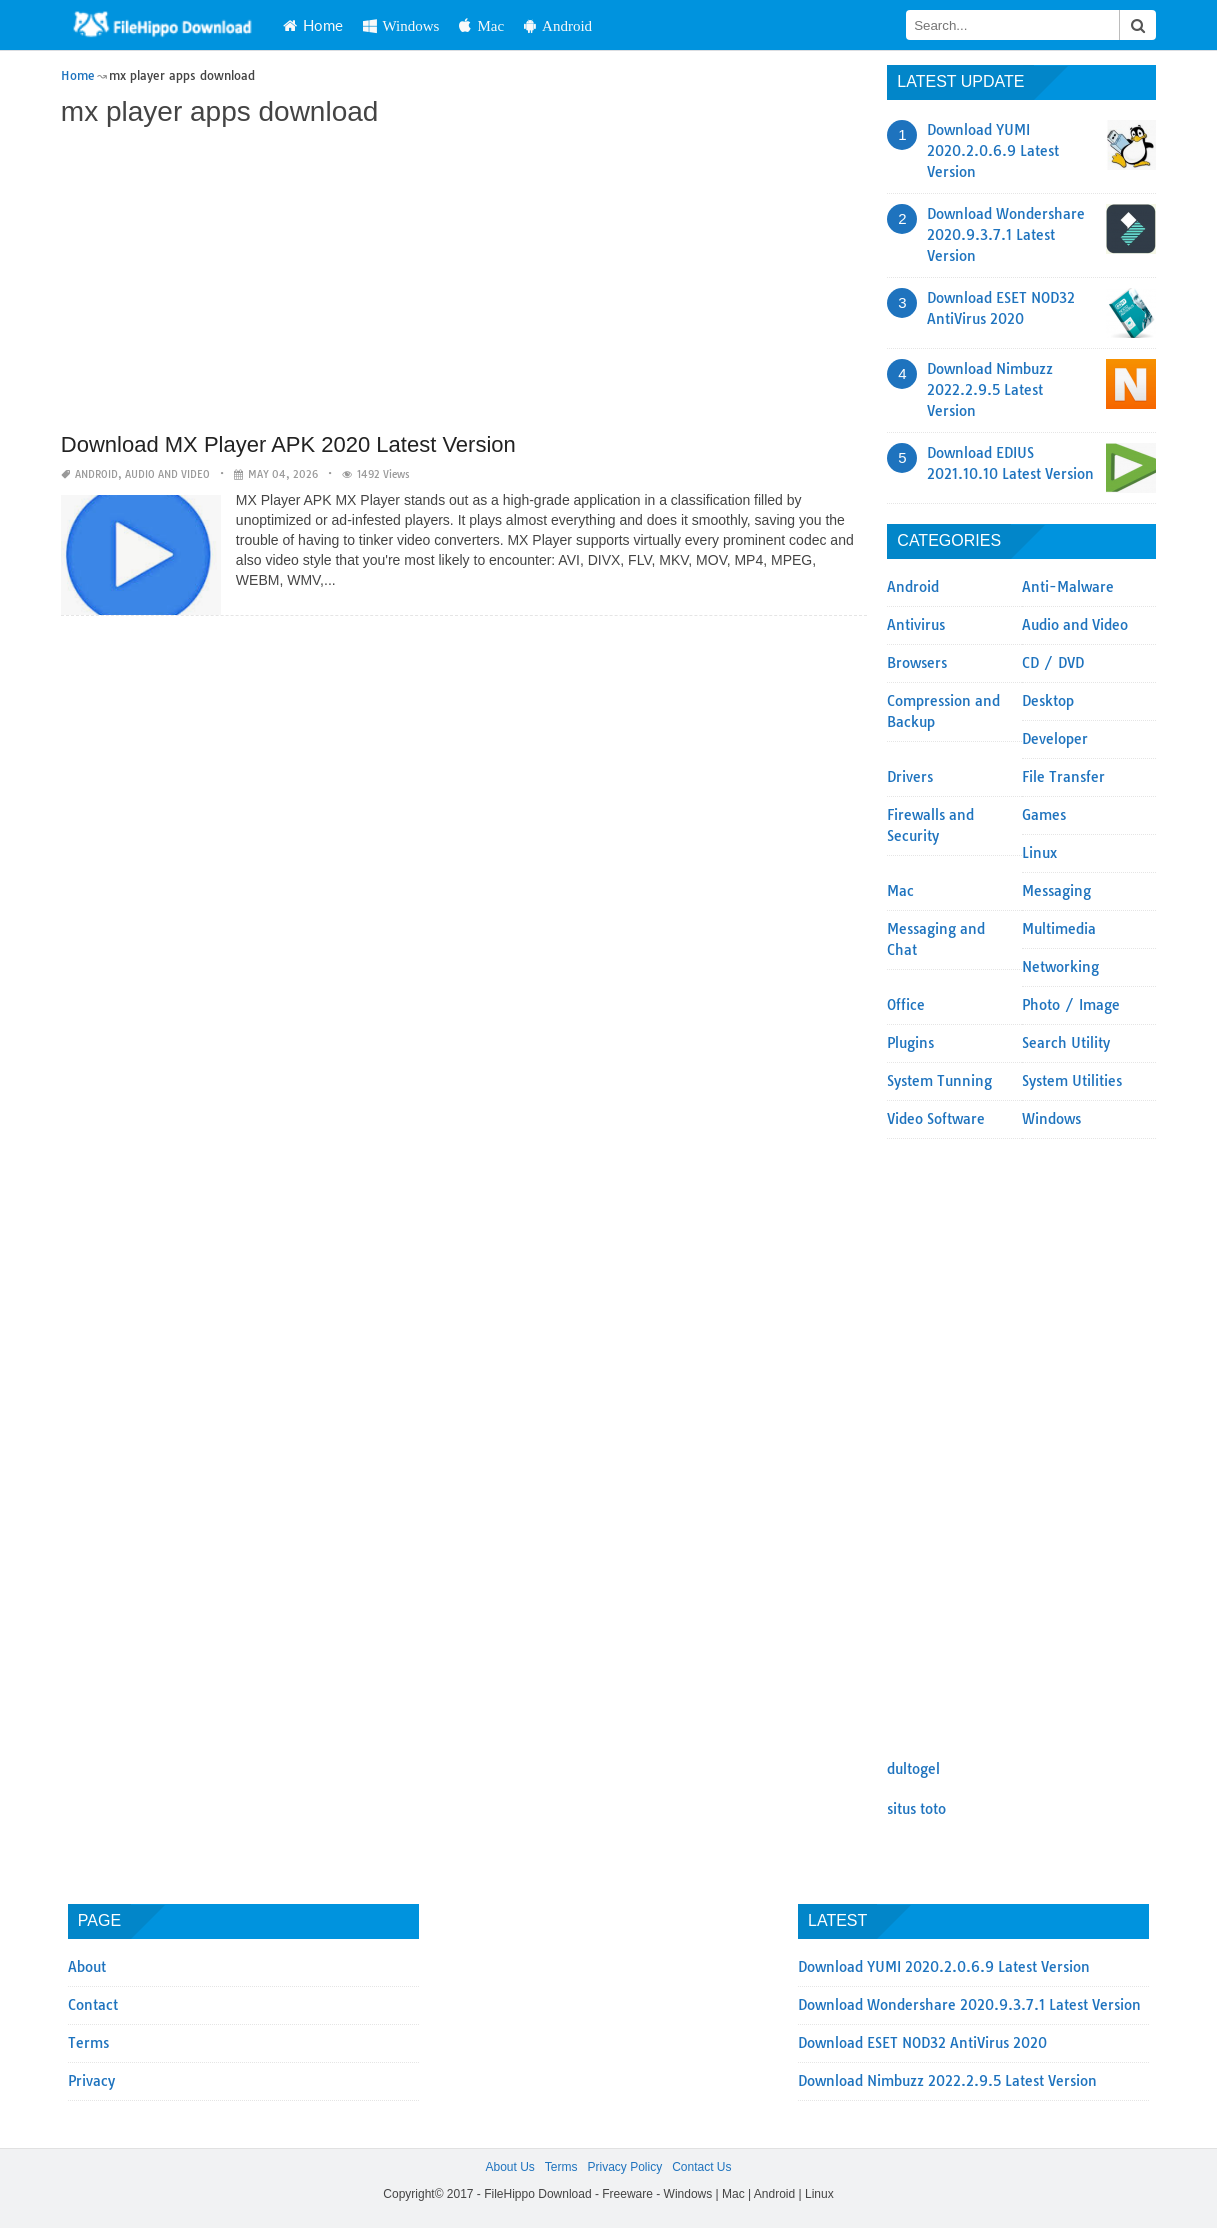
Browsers (917, 663)
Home (313, 25)
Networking (1060, 967)
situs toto (916, 1809)
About (87, 1967)
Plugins (910, 1043)
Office (906, 1005)
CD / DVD (1053, 663)
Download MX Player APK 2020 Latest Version (288, 444)
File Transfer (1063, 777)
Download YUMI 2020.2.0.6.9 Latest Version (993, 151)
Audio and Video (167, 474)
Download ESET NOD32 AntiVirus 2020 (922, 2043)
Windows (401, 25)
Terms (88, 2043)
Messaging (1056, 891)
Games (1044, 815)
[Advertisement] (464, 282)
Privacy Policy (624, 2167)
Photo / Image (1071, 1005)
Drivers (910, 777)
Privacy (91, 2081)
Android (558, 25)
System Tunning (939, 1081)
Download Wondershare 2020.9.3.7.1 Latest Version (1006, 235)
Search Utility (1066, 1043)
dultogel (913, 1769)
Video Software (936, 1119)
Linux (1039, 853)
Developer (1055, 739)
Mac (481, 25)
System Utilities (1072, 1081)
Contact (93, 2005)
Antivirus (916, 625)
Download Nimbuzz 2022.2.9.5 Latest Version (990, 390)
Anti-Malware (1068, 587)
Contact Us (701, 2167)
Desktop (1048, 701)
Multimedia (1059, 929)
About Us (509, 2167)
